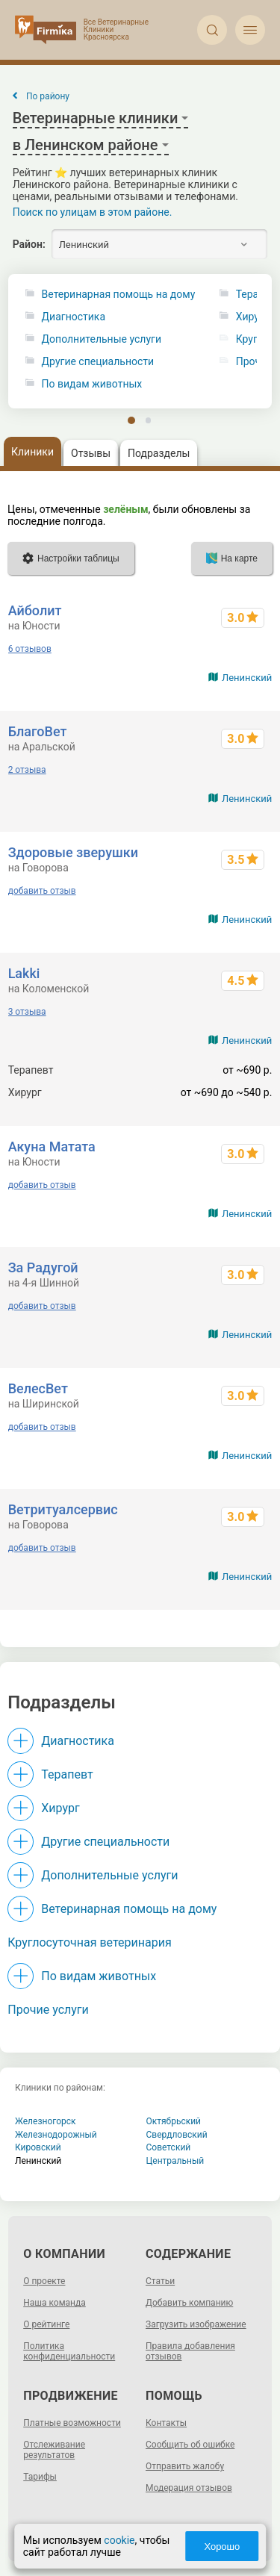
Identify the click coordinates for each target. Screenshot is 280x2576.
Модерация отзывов (189, 2488)
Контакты (166, 2423)
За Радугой (43, 1267)
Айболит (35, 610)
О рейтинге (46, 2324)
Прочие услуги (48, 2010)
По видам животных (92, 384)
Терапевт (67, 1774)
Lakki (24, 973)
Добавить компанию (189, 2302)
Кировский (38, 2147)
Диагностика (73, 317)
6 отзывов (30, 649)
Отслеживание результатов (54, 2449)
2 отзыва (27, 770)
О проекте (44, 2281)
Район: (29, 244)
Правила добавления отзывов (190, 2351)
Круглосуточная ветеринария (89, 1942)
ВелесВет (38, 1388)
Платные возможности (72, 2423)
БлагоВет (37, 731)
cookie (119, 2540)
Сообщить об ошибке (190, 2444)
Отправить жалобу (185, 2466)
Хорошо (222, 2546)
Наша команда (54, 2302)
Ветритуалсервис (63, 1509)
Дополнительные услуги (101, 339)
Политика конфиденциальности (69, 2351)
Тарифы (40, 2476)
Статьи (160, 2281)
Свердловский (177, 2134)
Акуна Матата (52, 1146)
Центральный (175, 2161)
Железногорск (45, 2121)
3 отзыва (27, 1012)
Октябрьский (174, 2121)
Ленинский (247, 677)
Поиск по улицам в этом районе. (92, 212)
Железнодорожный (56, 2134)
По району (47, 96)
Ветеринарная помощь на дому (119, 294)
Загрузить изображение (196, 2324)
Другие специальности (98, 361)
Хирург (60, 1808)
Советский (168, 2147)
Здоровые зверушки (73, 852)
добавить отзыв (42, 891)
